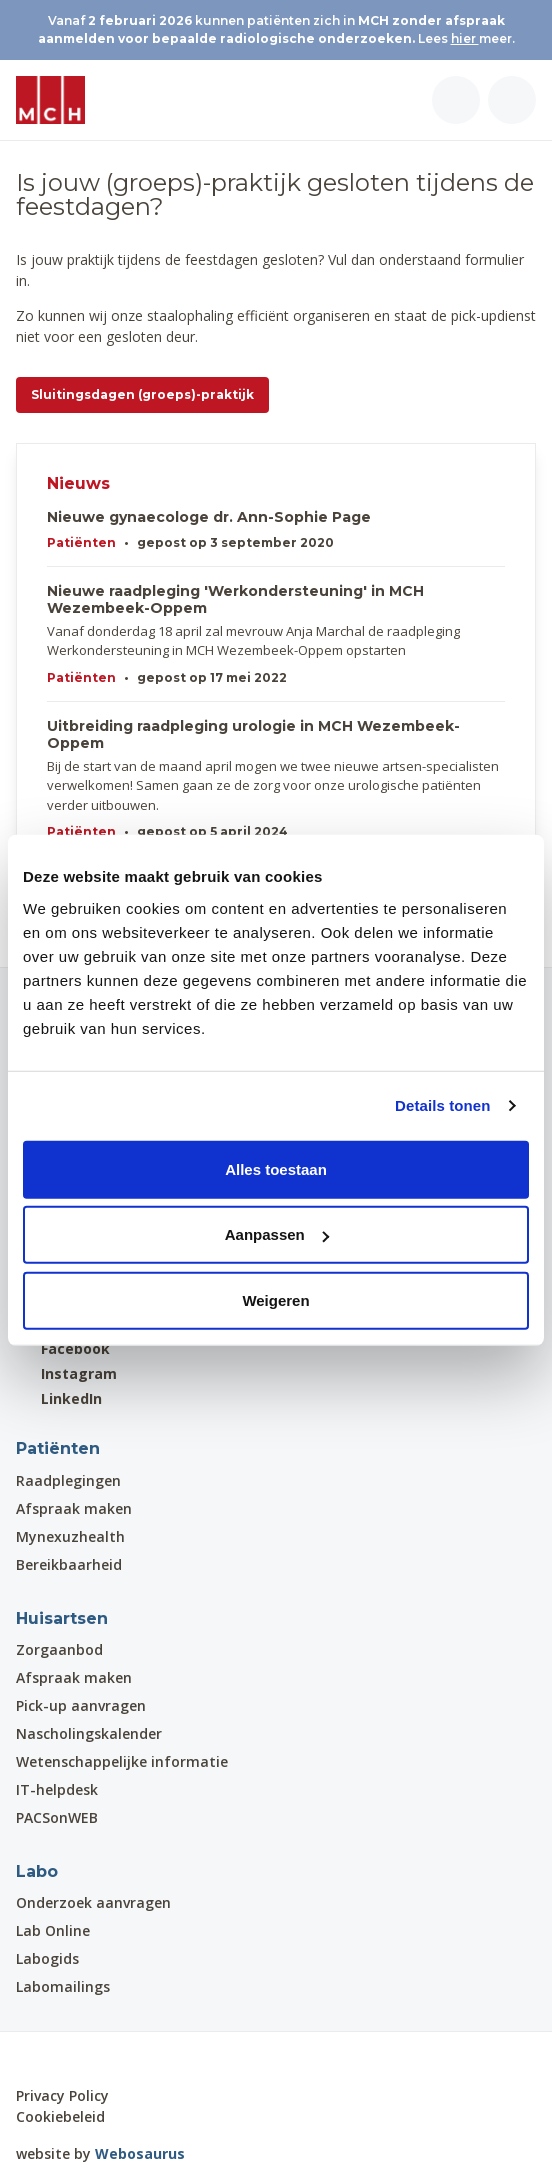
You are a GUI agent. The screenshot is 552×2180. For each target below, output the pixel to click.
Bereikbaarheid (69, 1564)
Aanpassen (277, 1234)
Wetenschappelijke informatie (122, 1761)
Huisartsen (62, 1618)
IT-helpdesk (57, 1789)
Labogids (47, 1958)
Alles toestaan (276, 1168)
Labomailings (63, 1986)
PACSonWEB (57, 1817)
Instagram (66, 1373)
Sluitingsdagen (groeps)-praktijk (142, 394)
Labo (37, 1871)
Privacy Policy (62, 2095)
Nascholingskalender (89, 1733)
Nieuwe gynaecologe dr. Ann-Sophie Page (209, 517)
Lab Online (53, 1930)
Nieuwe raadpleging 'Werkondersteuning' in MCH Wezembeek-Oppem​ (235, 600)
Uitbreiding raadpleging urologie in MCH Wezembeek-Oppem (253, 735)
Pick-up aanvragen (81, 1705)
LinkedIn (59, 1398)
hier (465, 38)
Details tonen (442, 1105)
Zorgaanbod (59, 1649)
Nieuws (78, 483)
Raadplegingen (68, 1480)
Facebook (63, 1348)
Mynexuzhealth (70, 1536)
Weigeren (275, 1299)
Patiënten (81, 542)
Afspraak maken (74, 1508)
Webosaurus (140, 2153)
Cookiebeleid (60, 2116)
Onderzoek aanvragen (93, 1902)
